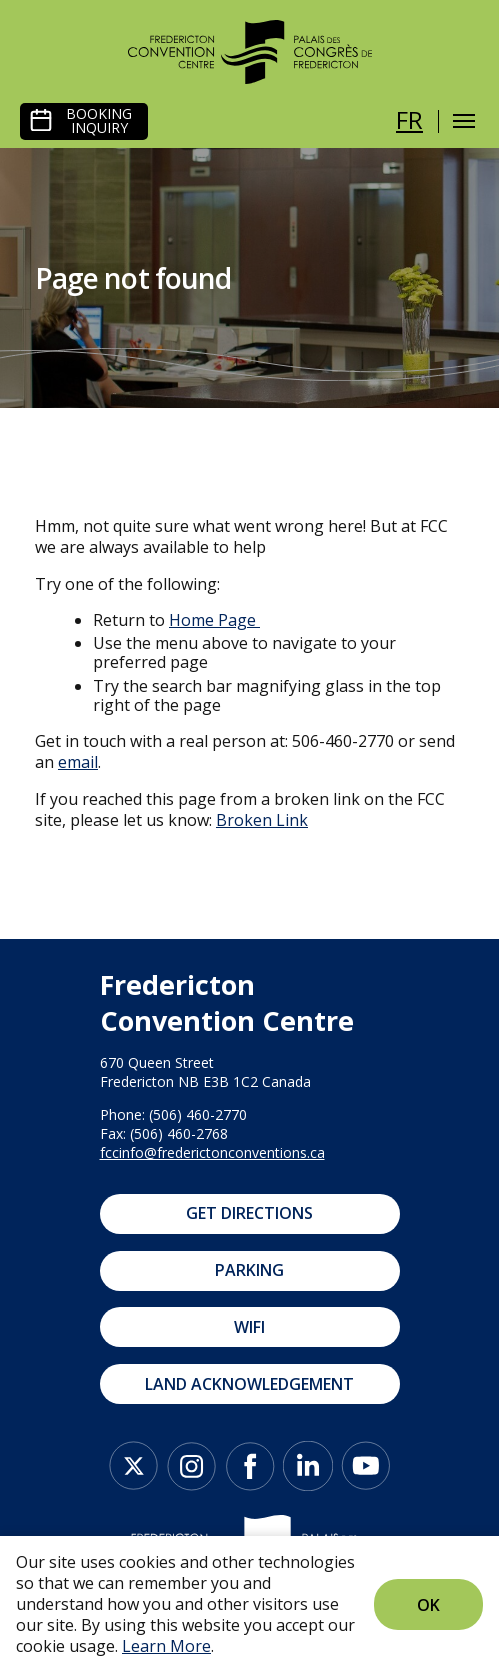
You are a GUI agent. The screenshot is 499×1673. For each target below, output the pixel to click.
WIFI (249, 1327)
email (78, 762)
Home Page (212, 620)
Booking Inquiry (99, 121)
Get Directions (249, 1213)
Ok (428, 1605)
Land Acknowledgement (249, 1384)
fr (409, 119)
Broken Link (262, 820)
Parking (249, 1270)
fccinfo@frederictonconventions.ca (212, 1152)
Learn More (166, 1646)
